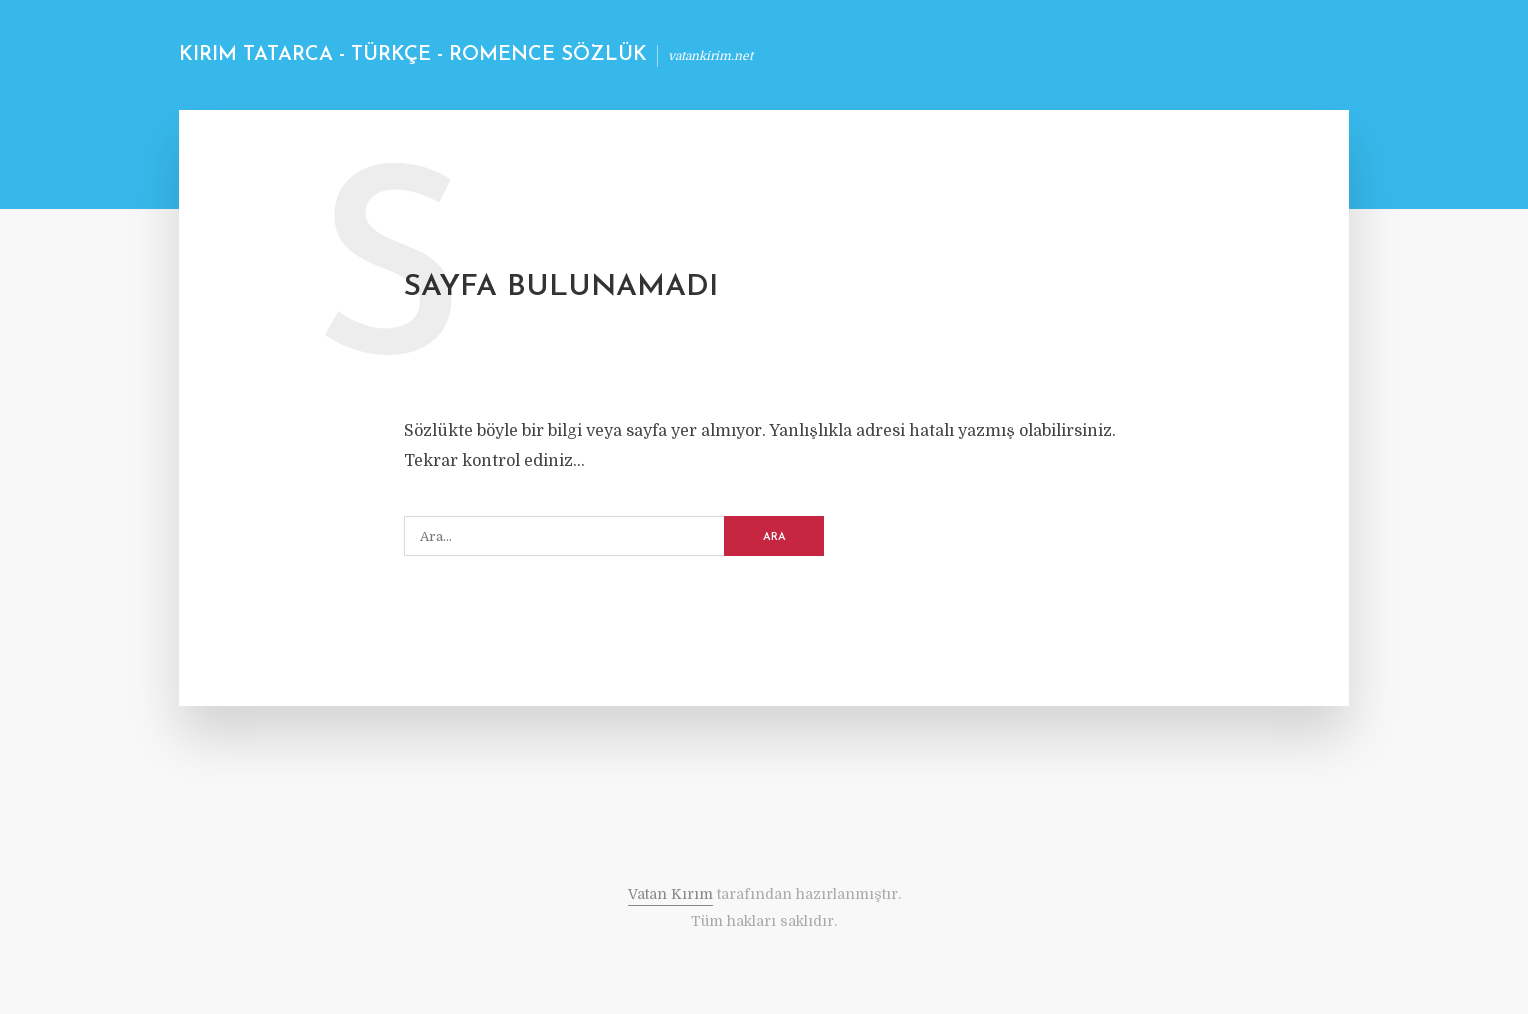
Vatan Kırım (670, 894)
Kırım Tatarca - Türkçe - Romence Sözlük (413, 55)
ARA (774, 537)
